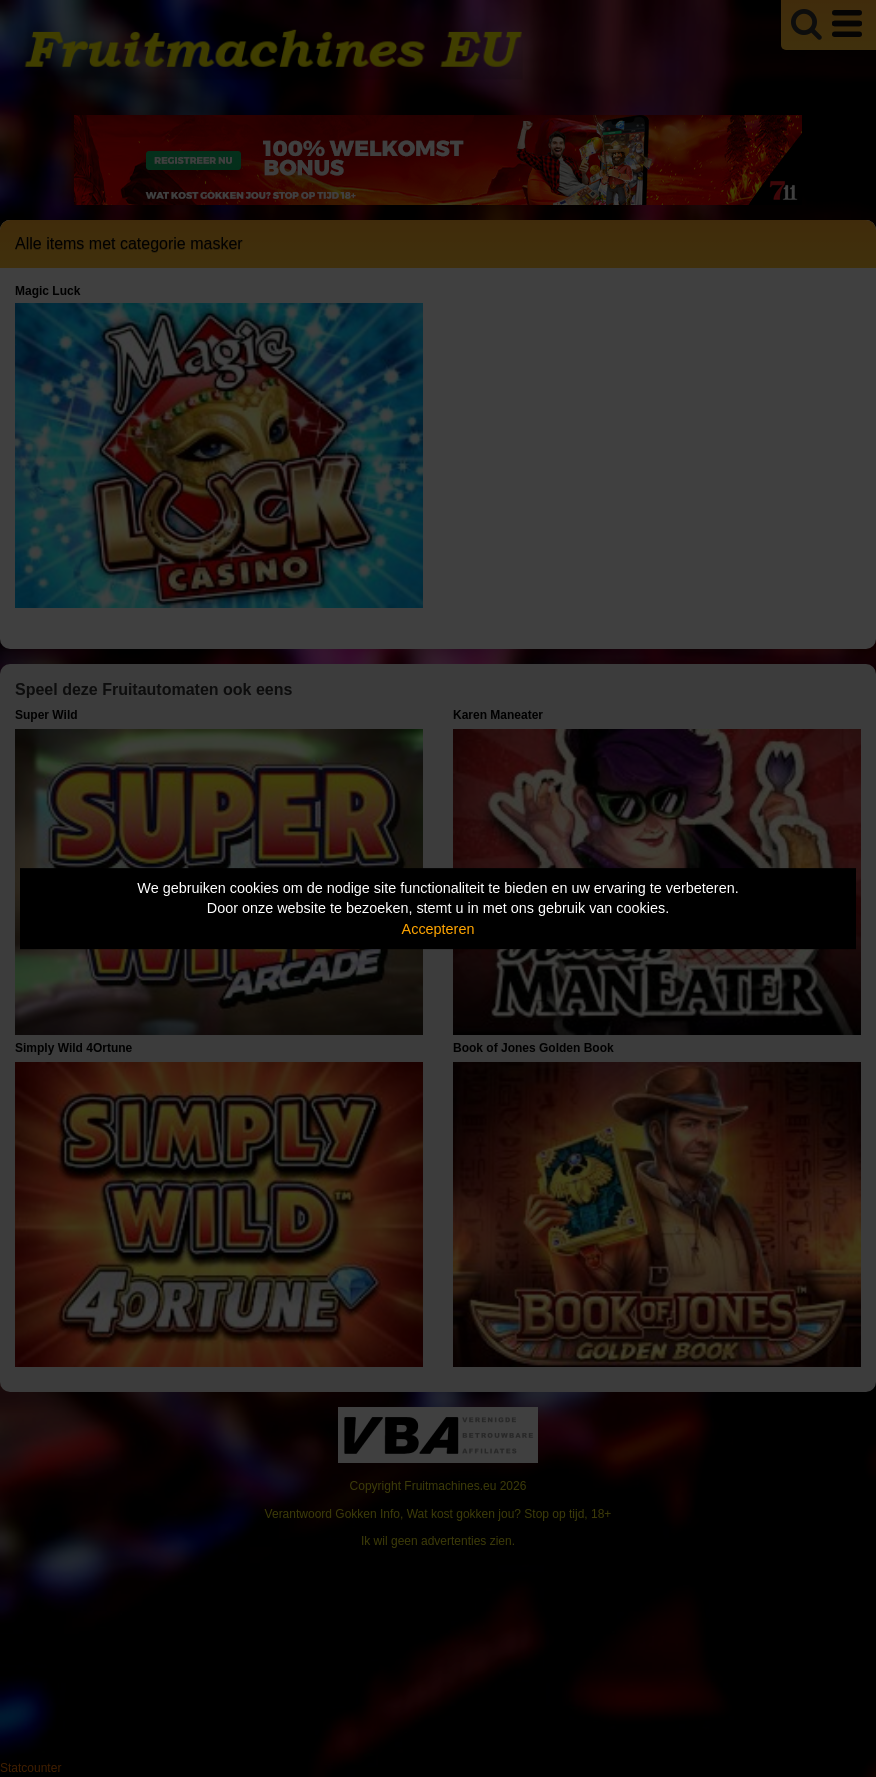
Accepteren (438, 929)
